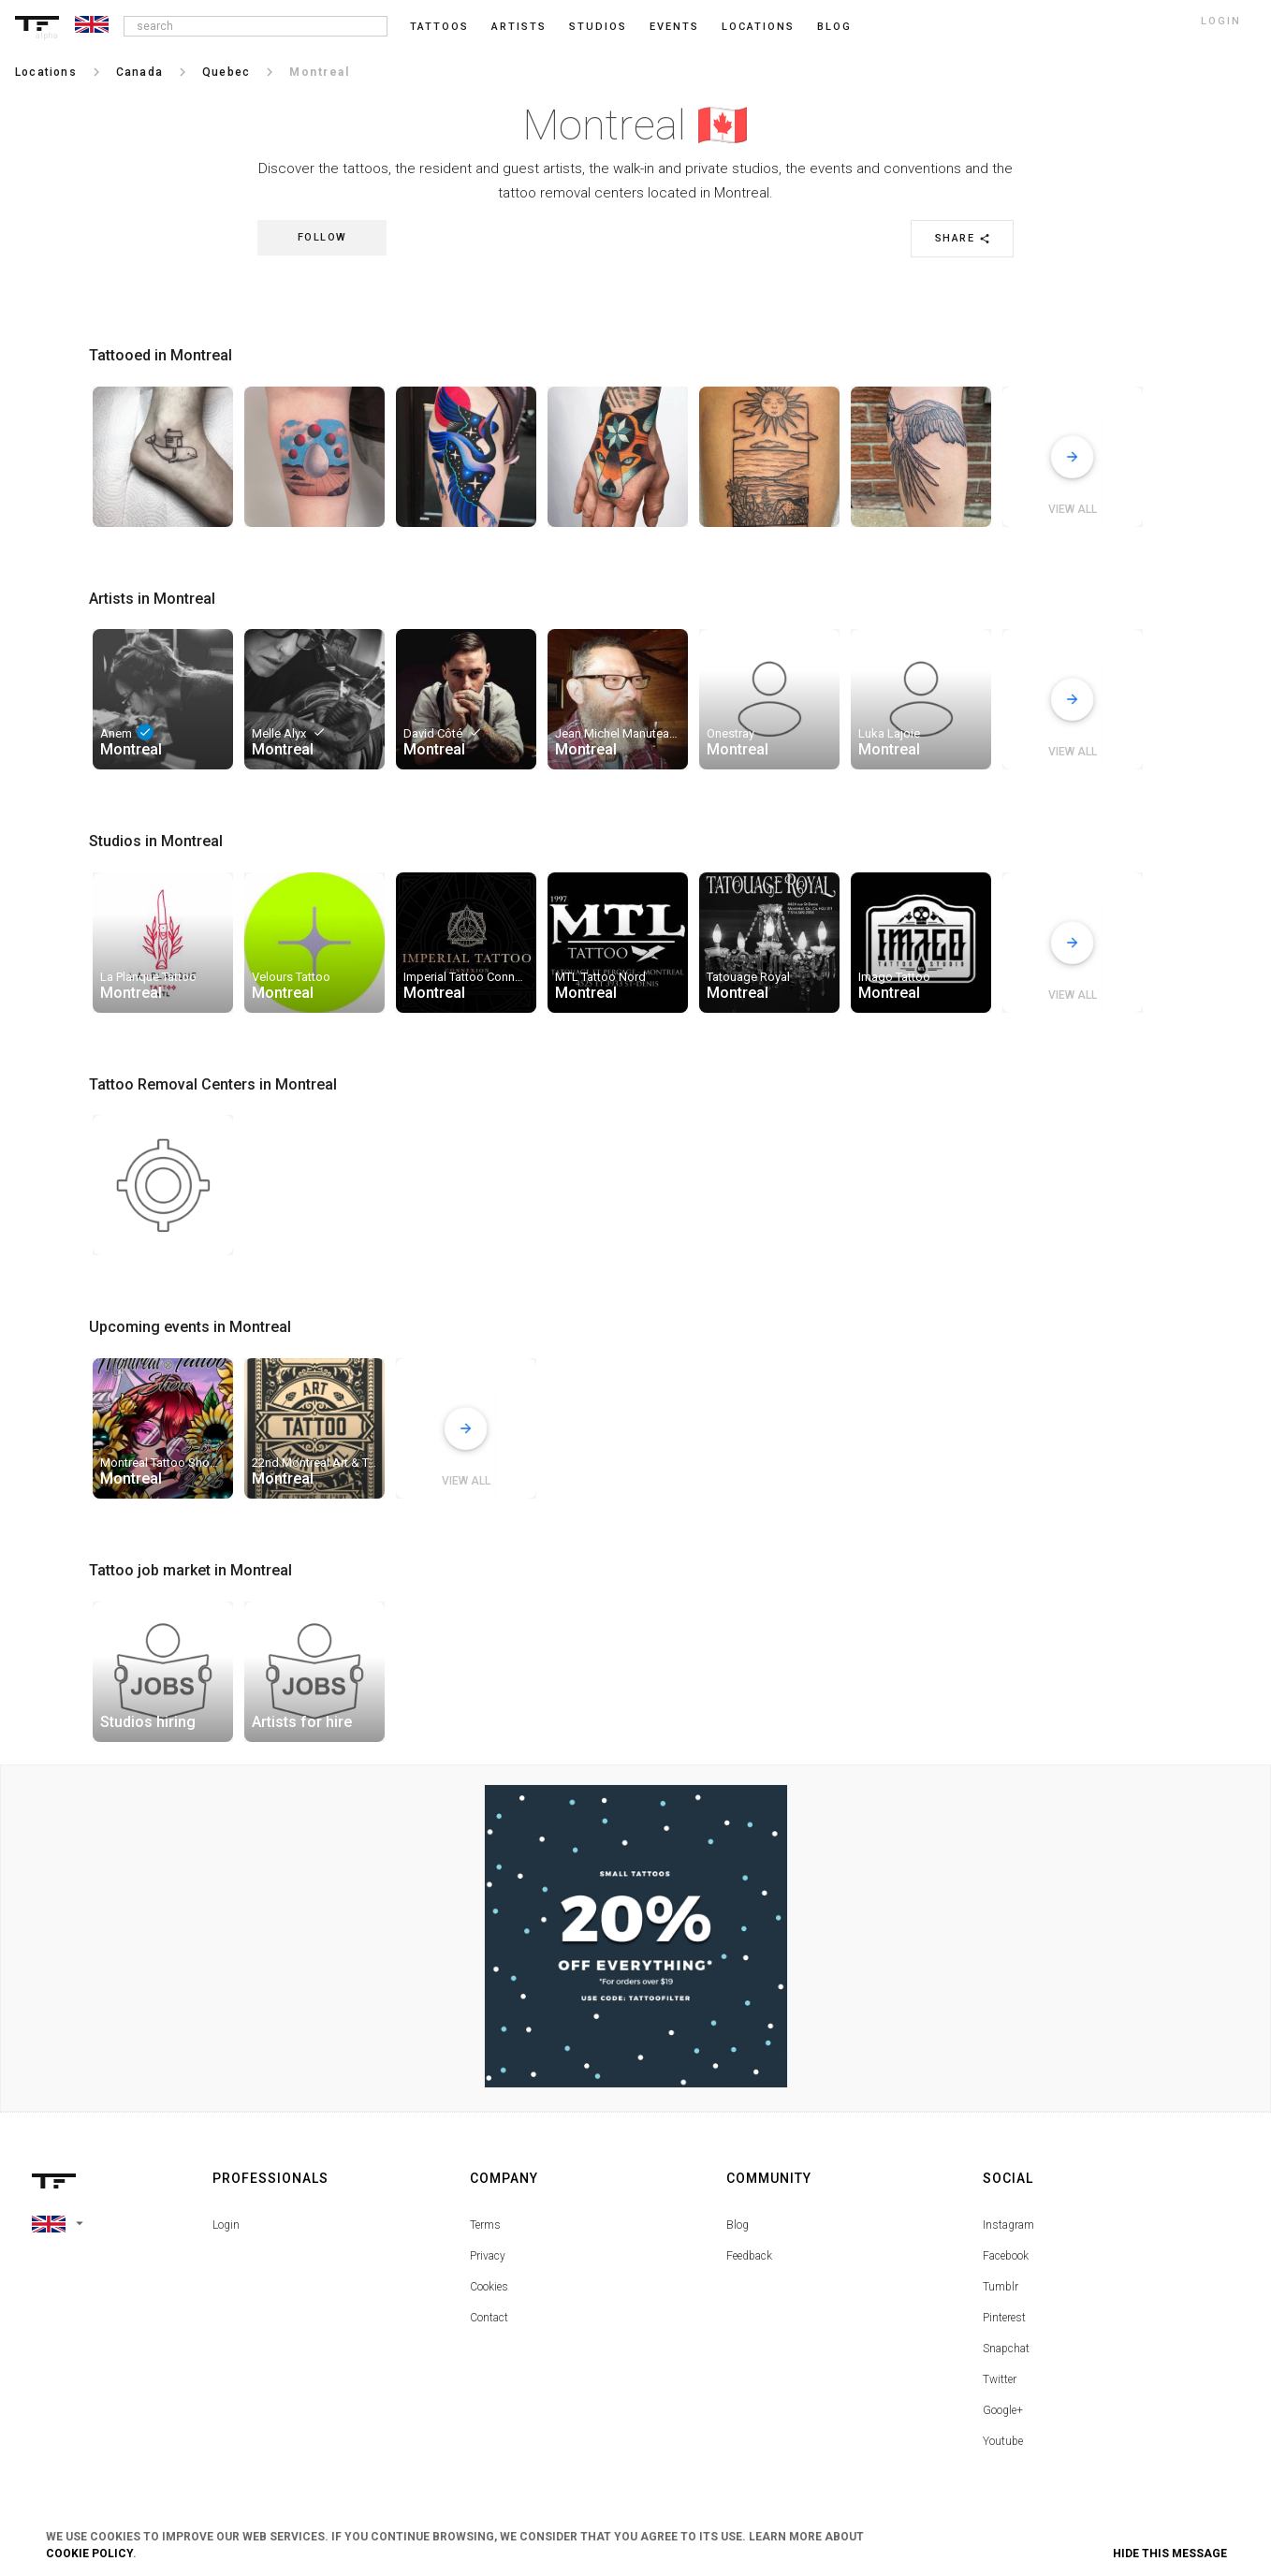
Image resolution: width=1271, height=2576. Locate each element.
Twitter (999, 2379)
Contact (489, 2317)
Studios (598, 27)
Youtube (1003, 2441)
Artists (519, 27)
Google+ (1003, 2410)
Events (674, 27)
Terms (485, 2225)
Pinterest (1004, 2317)
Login (226, 2225)
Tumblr (1000, 2286)
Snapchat (1006, 2348)
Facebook (1006, 2255)
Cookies (489, 2286)
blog (834, 27)
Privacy (487, 2255)
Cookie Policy (89, 2553)
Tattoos (439, 27)
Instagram (1008, 2225)
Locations (758, 27)
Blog (737, 2225)
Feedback (749, 2255)
